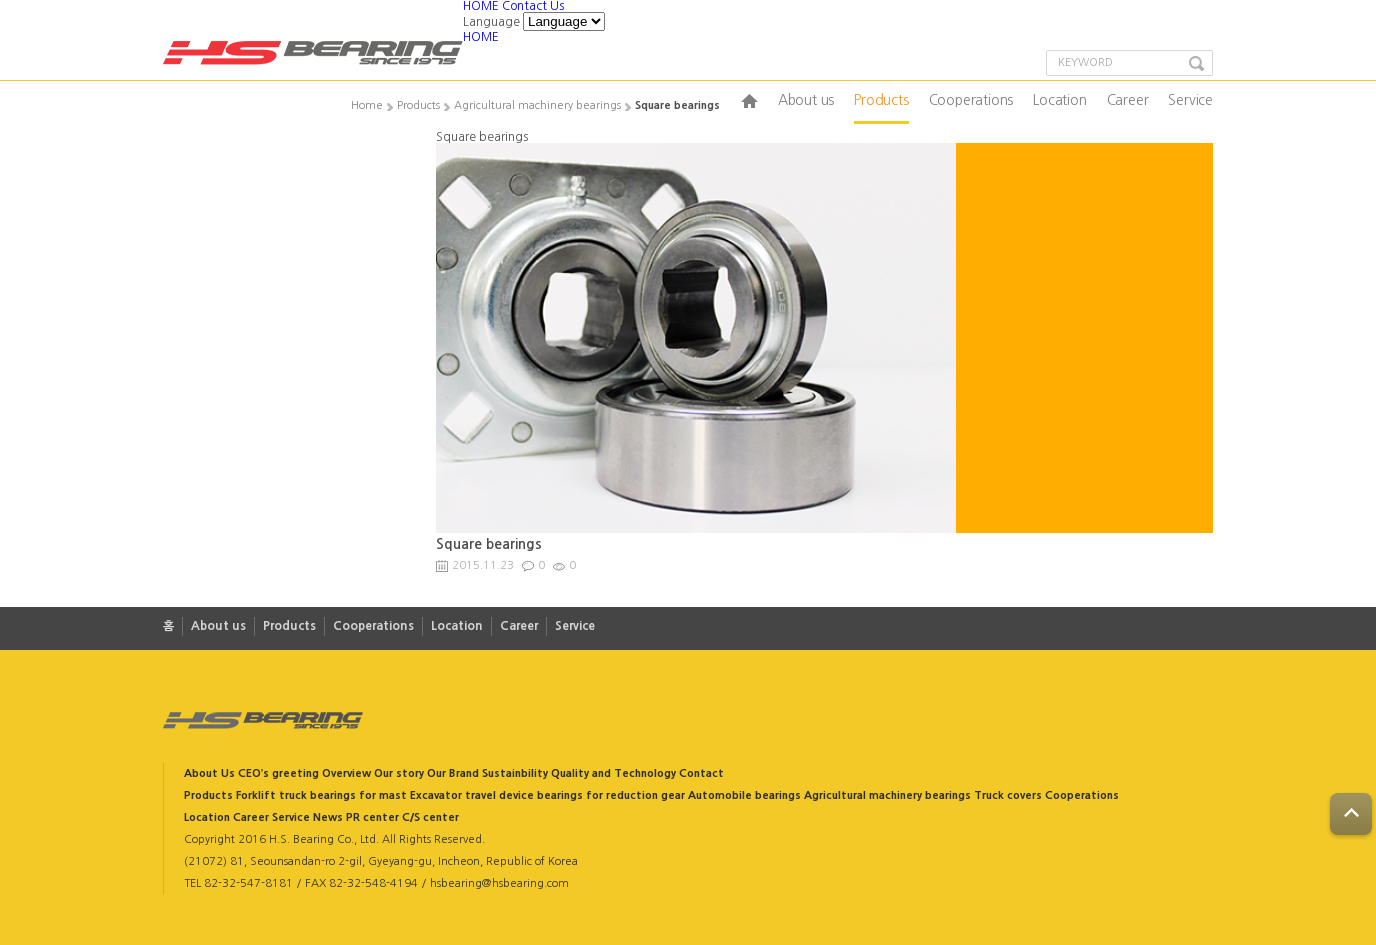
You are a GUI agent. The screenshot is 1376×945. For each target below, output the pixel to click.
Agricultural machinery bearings (887, 795)
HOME (482, 6)
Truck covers (1008, 795)
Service (1190, 100)
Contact (701, 773)
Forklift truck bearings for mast (321, 795)
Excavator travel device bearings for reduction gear (547, 795)
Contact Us (533, 6)
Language (491, 22)
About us (806, 100)
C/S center (430, 817)
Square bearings (489, 544)
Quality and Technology (613, 773)
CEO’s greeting (278, 773)
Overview (346, 773)
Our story (399, 773)
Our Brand (453, 773)
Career (1128, 100)
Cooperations (971, 100)
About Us (209, 773)
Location (1059, 100)
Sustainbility (515, 773)
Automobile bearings (744, 795)
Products (881, 100)
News (328, 817)
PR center (372, 817)
